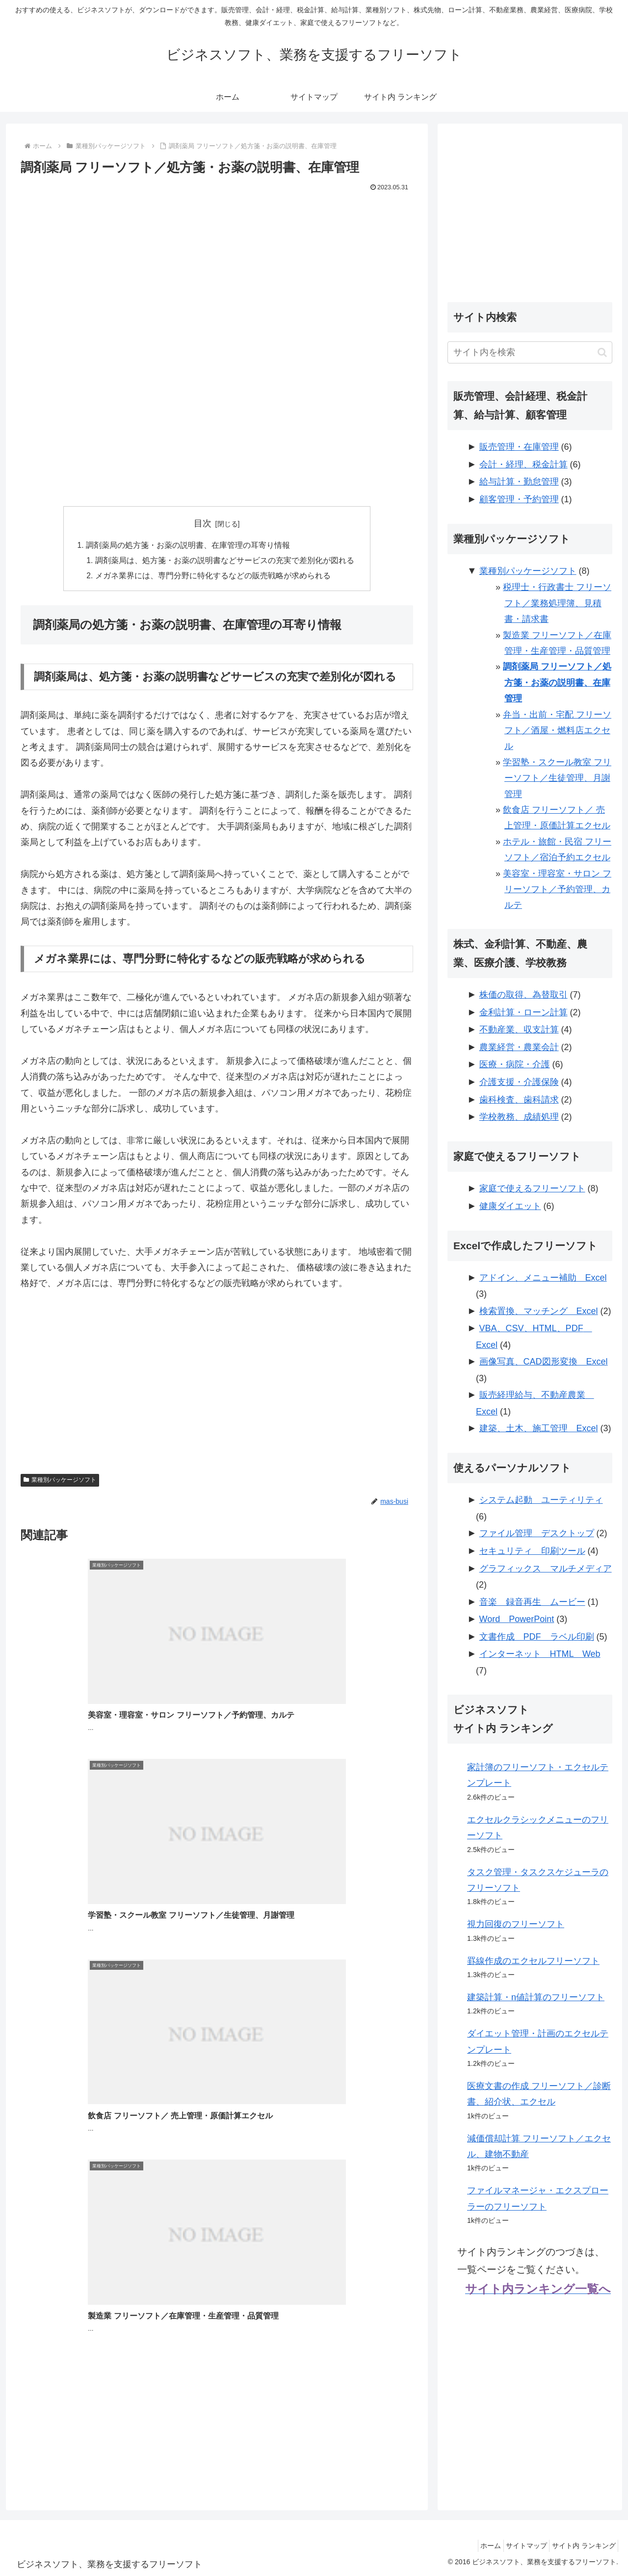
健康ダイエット (510, 1206)
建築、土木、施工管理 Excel (538, 1428)
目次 (202, 523)
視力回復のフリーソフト (515, 1924)
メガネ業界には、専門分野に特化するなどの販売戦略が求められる (213, 577)
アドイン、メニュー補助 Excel (543, 1278)
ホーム (477, 2546)
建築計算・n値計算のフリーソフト (535, 1997)
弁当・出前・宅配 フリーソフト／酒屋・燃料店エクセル (557, 730)
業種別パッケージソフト (60, 1481)
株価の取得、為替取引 (523, 995)
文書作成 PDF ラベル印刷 (536, 1637)
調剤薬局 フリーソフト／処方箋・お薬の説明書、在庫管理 (557, 682)
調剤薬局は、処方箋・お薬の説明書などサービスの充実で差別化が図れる (224, 561)
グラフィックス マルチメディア (545, 1568)
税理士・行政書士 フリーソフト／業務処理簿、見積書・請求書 (557, 603)
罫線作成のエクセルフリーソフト (533, 1961)
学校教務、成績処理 (519, 1117)
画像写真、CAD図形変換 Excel (543, 1361)
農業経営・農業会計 (519, 1047)
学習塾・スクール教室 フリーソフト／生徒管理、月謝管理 (557, 778)
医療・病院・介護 (514, 1064)
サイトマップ (518, 2546)
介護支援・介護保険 (519, 1082)
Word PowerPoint (516, 1619)
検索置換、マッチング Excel (538, 1311)
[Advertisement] (217, 268)
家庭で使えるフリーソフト (532, 1188)
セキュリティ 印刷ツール (532, 1551)
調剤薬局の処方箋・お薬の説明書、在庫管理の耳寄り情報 (188, 545)
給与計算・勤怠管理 (519, 482)
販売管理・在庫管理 (519, 447)
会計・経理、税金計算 (523, 464)
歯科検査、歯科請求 (519, 1100)
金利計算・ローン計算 (523, 1012)
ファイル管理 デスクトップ (536, 1533)
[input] (529, 352)
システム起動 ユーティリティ (541, 1500)
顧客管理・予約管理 (519, 499)
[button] (602, 352)
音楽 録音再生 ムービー (532, 1602)
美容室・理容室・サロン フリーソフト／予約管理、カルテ (557, 889)
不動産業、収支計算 (519, 1029)
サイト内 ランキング (581, 2546)
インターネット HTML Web (540, 1654)
